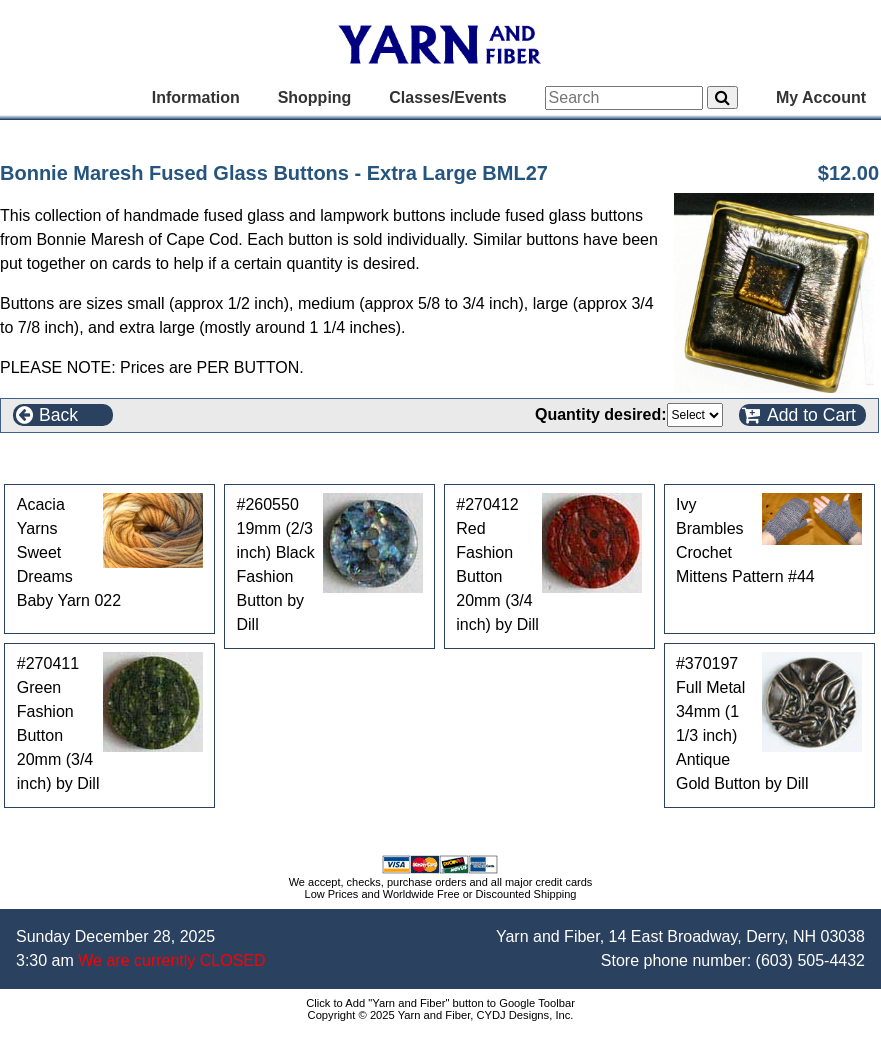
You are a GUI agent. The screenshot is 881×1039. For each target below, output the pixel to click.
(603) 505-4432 (810, 960)
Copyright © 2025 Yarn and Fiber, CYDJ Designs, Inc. (441, 1015)
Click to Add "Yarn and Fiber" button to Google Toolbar (440, 1003)
